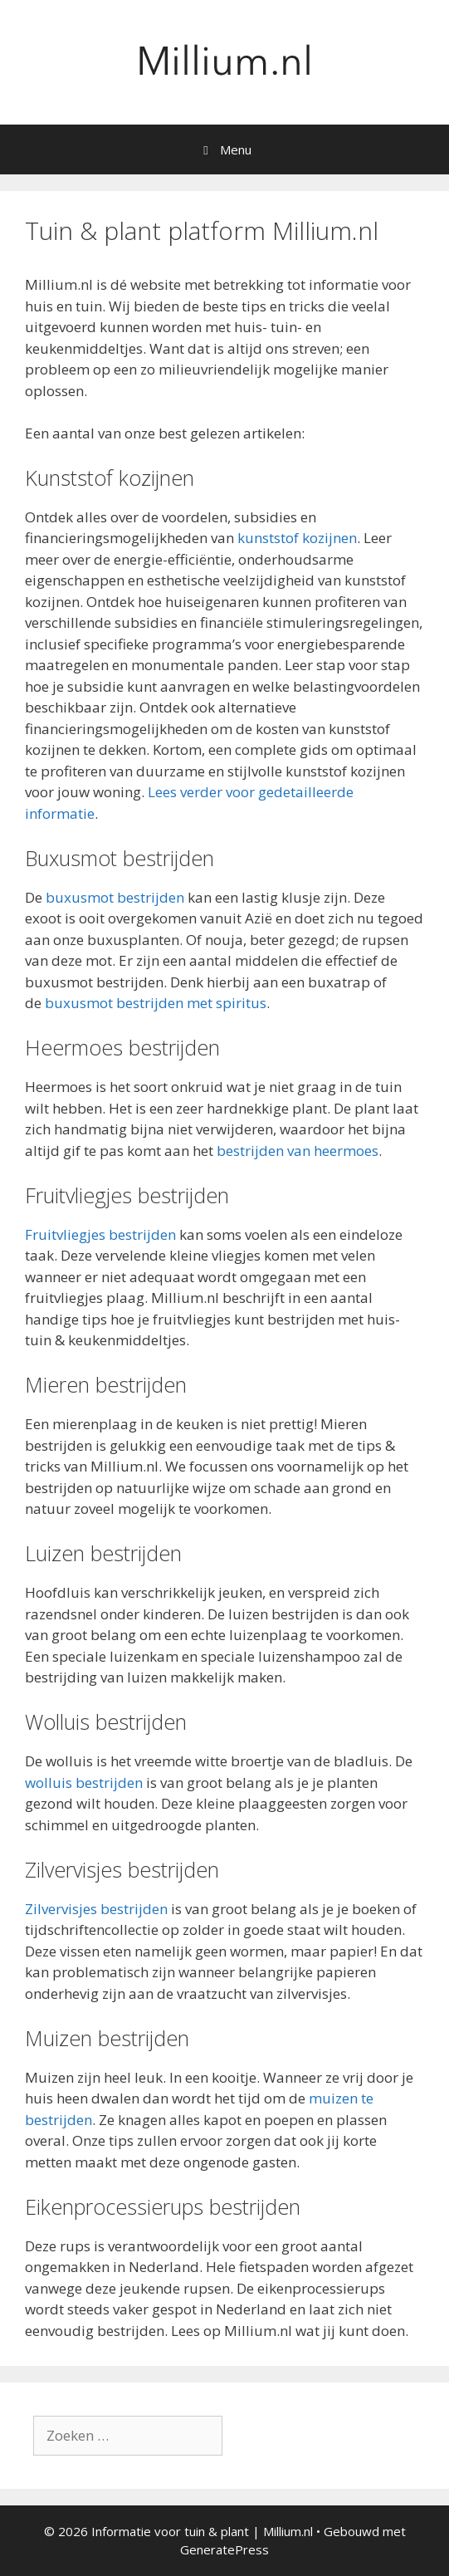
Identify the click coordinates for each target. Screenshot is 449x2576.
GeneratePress (224, 2549)
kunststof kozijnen (297, 537)
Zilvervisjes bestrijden (96, 1908)
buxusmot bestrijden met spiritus (155, 1002)
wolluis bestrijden (84, 1782)
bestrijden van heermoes (297, 1150)
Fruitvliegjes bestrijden (100, 1234)
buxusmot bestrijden (115, 897)
